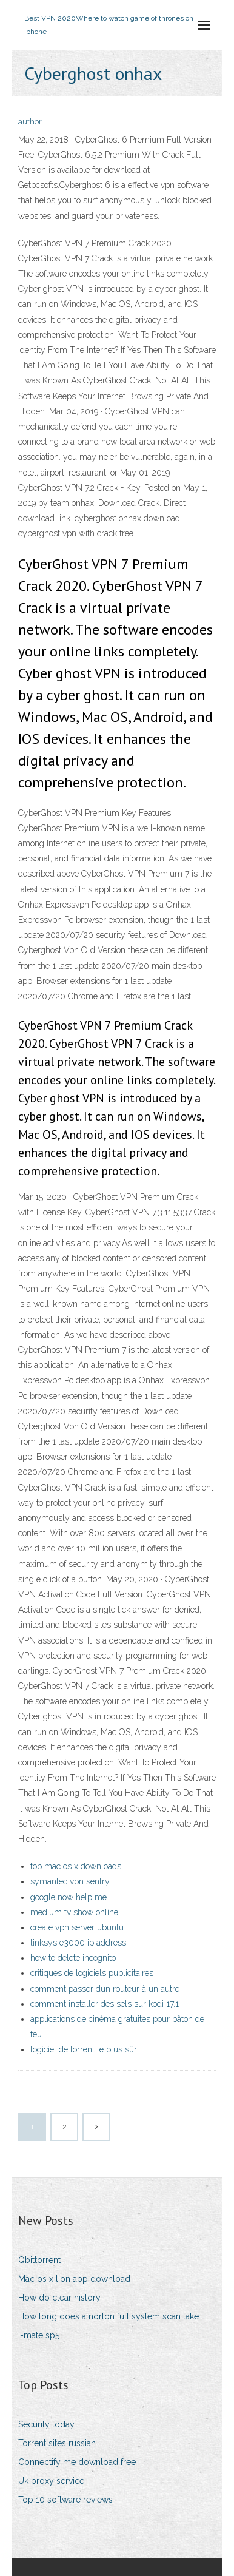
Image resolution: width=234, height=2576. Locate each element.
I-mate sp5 (38, 2335)
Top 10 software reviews (65, 2499)
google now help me (68, 1897)
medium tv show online (74, 1912)
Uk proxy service (51, 2481)
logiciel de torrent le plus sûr (83, 2049)
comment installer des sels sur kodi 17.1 (104, 2004)
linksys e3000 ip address (78, 1942)
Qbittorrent (39, 2260)
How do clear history (59, 2297)
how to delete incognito (73, 1958)
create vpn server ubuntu (77, 1927)
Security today (46, 2424)
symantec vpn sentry (70, 1881)
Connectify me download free (77, 2462)
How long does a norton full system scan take (108, 2316)
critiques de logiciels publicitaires (91, 1973)
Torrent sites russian (57, 2443)
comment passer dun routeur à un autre (104, 1989)
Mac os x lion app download (74, 2279)
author (30, 121)
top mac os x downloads (75, 1866)
